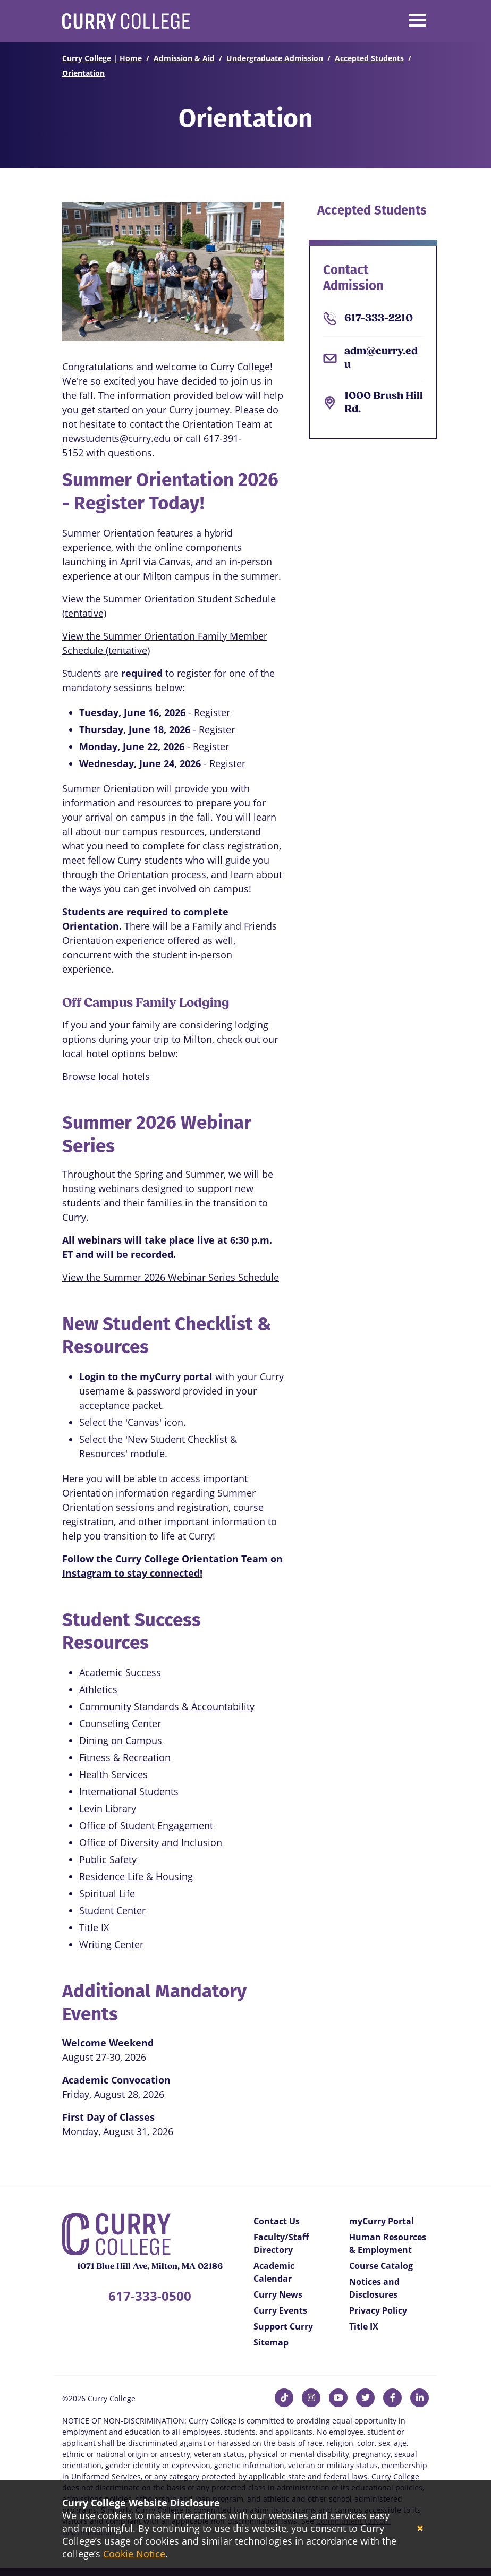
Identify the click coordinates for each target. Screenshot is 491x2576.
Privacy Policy (378, 2310)
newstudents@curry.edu (116, 438)
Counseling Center (120, 1723)
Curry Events (280, 2310)
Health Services (113, 1774)
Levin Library (107, 1808)
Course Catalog (381, 2266)
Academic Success (120, 1672)
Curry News (277, 2294)
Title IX (94, 1927)
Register (212, 712)
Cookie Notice (134, 2553)
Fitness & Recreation (125, 1757)
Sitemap (271, 2342)
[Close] (420, 2528)
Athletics (98, 1689)
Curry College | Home (102, 58)
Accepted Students (369, 58)
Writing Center (111, 1944)
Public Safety (108, 1859)
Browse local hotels (106, 1076)
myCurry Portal (381, 2221)
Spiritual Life (107, 1893)
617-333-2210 (378, 318)
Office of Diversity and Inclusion (150, 1842)
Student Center (112, 1910)
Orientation (83, 73)
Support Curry (283, 2326)
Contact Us (276, 2221)
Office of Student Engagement (146, 1825)
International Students (129, 1791)
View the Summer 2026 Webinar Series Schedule (170, 1277)
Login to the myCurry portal (146, 1376)
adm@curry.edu (381, 358)
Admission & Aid (184, 58)
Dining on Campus (120, 1740)
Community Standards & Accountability (167, 1706)
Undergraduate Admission (274, 58)
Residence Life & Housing (136, 1876)
